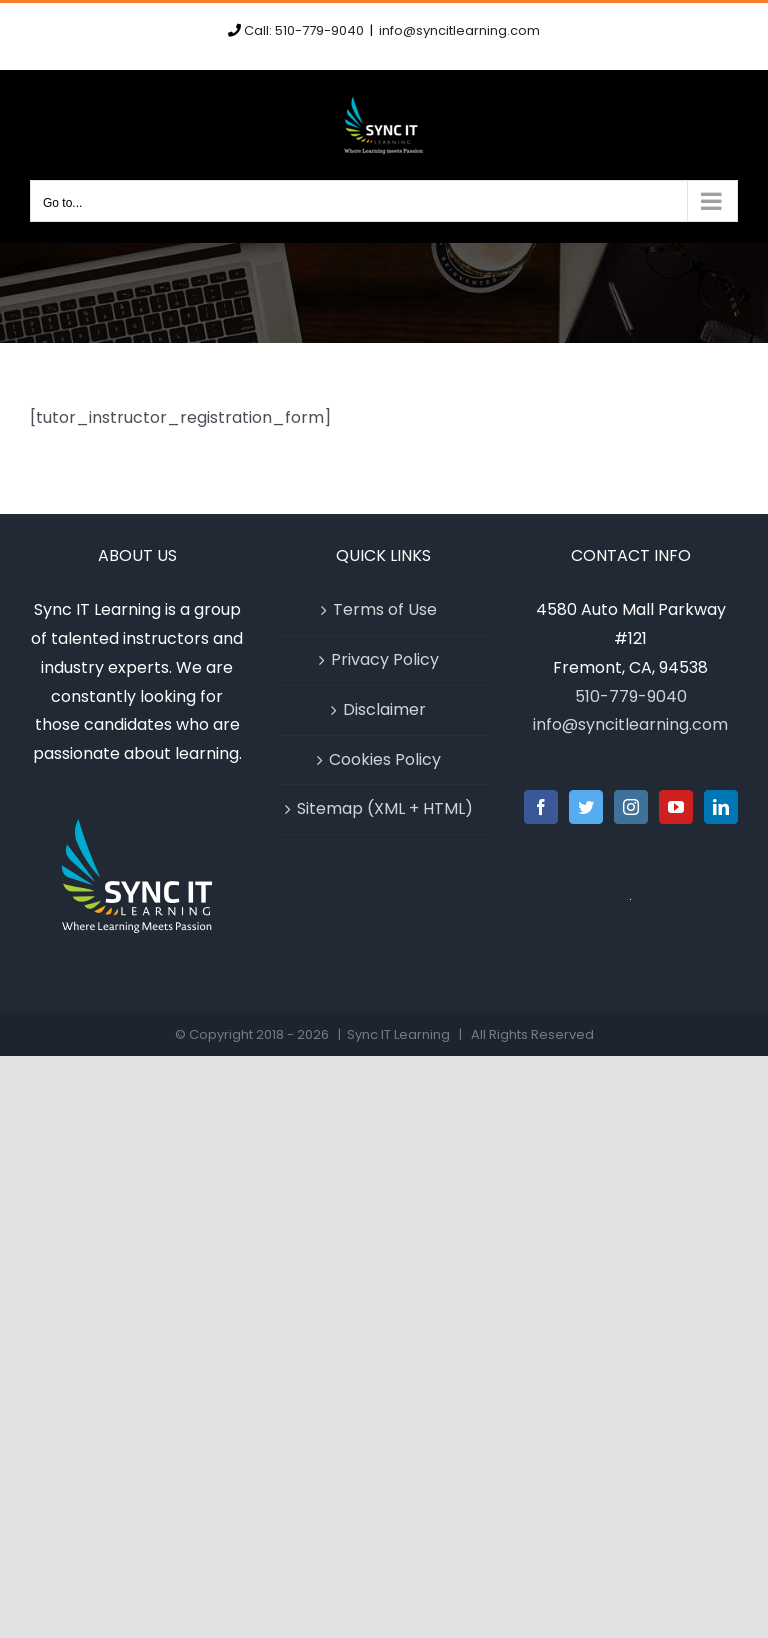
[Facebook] (541, 807)
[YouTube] (676, 807)
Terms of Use (385, 609)
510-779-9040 (631, 696)
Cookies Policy (385, 759)
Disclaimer (384, 709)
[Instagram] (631, 807)
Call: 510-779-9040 (304, 30)
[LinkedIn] (721, 807)
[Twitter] (586, 807)
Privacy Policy (385, 659)
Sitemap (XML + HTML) (385, 808)
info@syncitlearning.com (459, 30)
